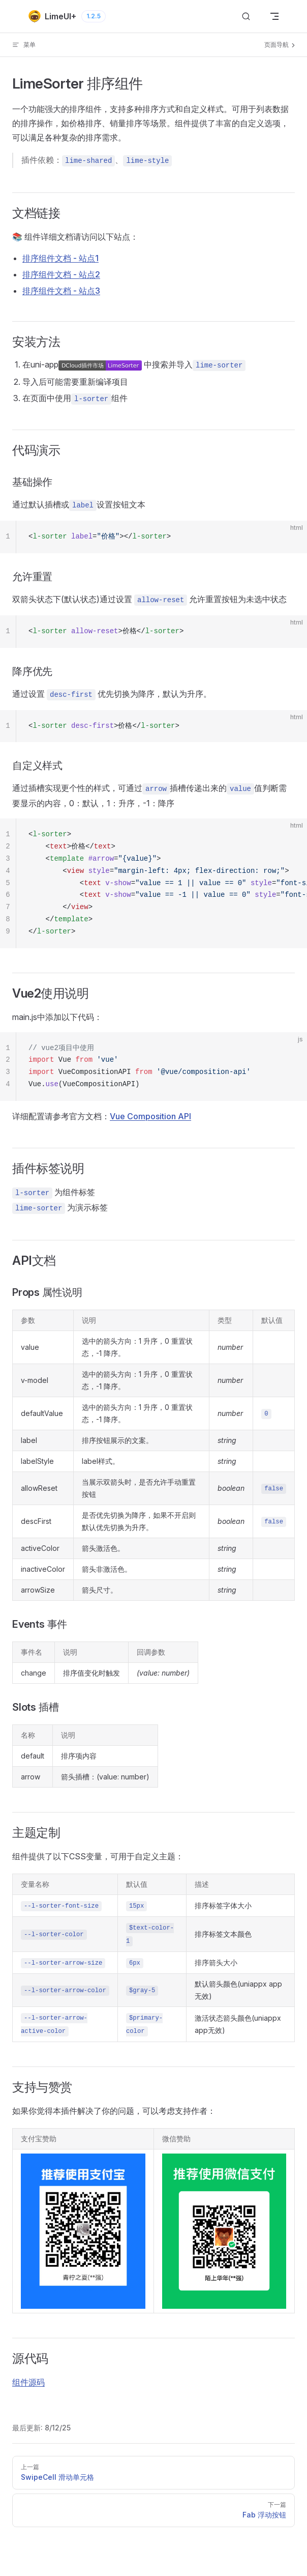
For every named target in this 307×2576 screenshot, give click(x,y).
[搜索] (246, 17)
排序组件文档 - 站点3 (61, 291)
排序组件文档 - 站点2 (61, 274)
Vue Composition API (150, 1116)
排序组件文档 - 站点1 (60, 258)
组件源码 (28, 2382)
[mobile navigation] (274, 16)
